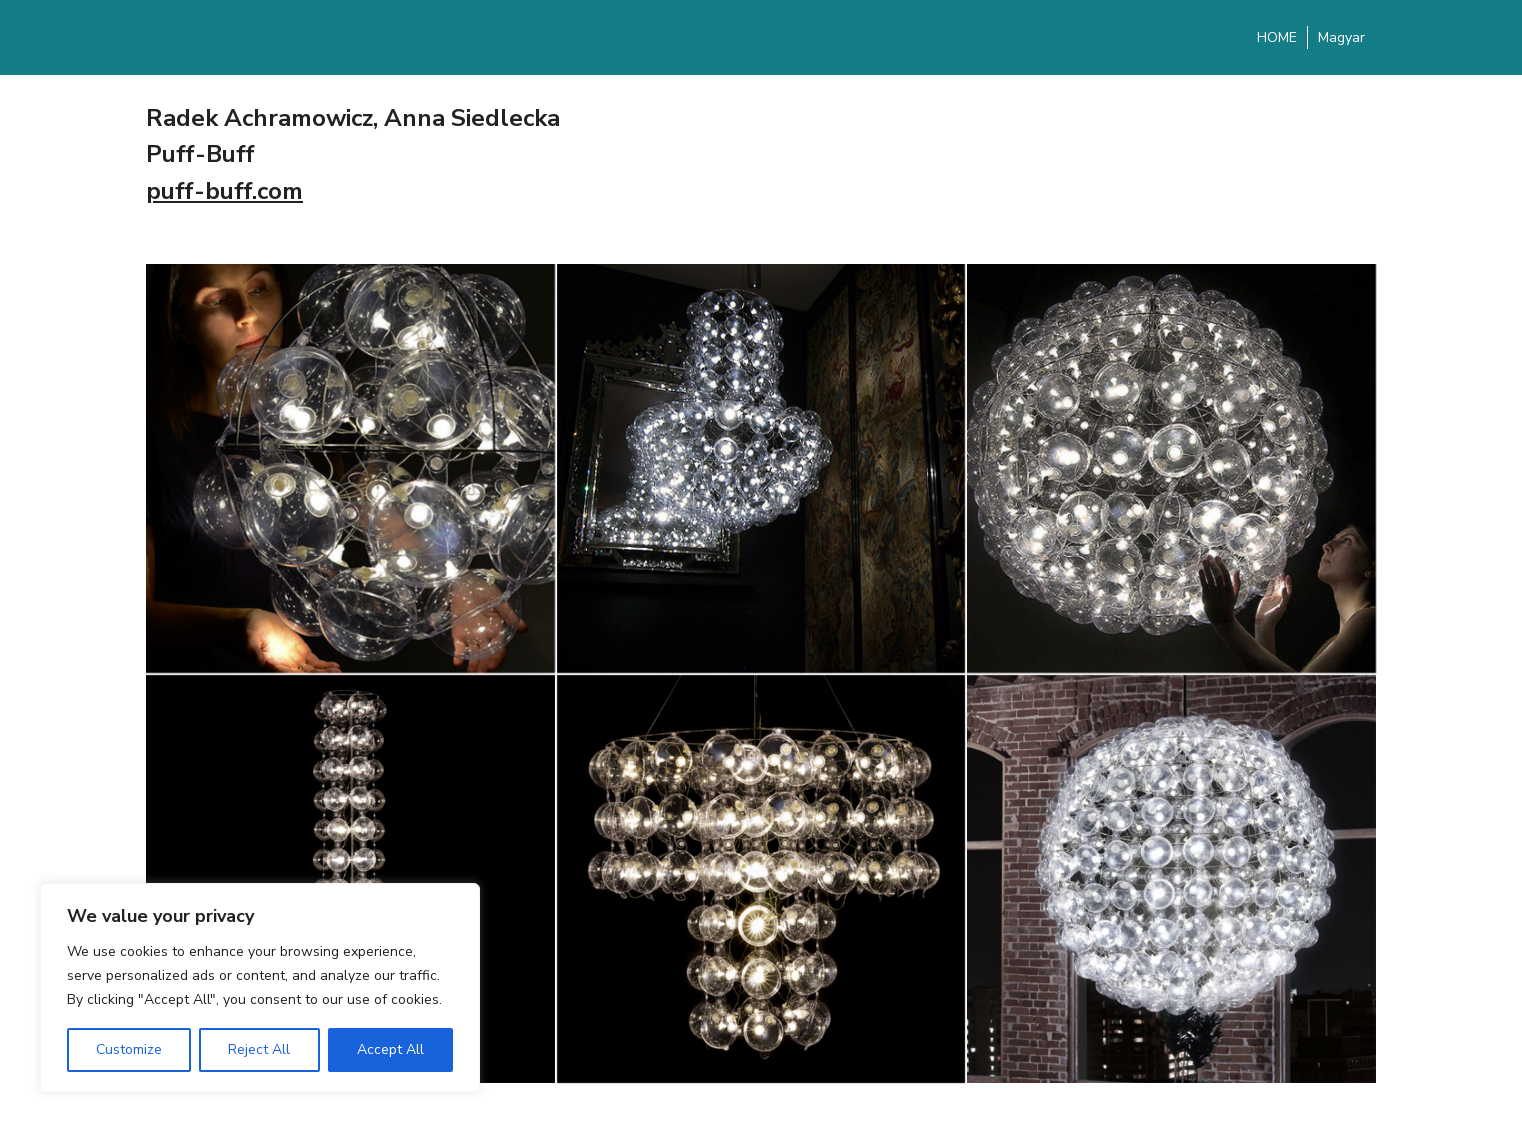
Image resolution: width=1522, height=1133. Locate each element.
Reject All (259, 1049)
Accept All (390, 1049)
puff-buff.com (224, 191)
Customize (129, 1049)
